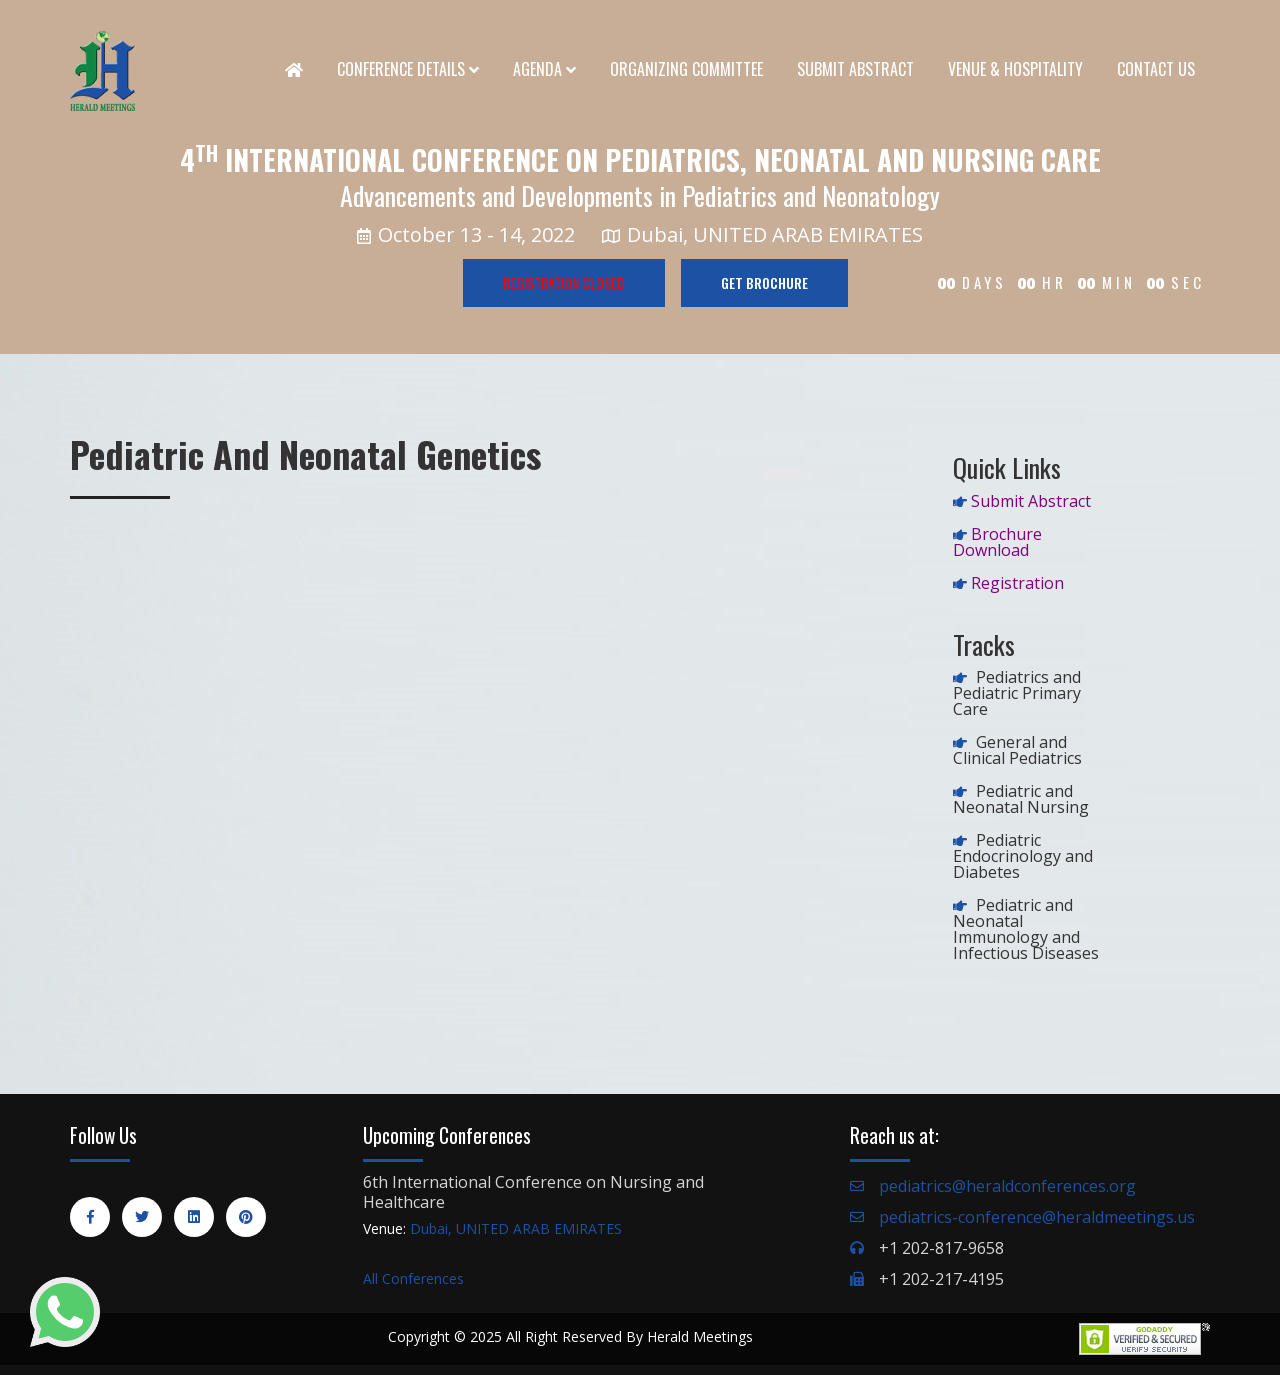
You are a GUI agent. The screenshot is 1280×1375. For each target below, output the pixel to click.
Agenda (544, 69)
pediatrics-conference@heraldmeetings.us (1037, 1217)
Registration (1017, 583)
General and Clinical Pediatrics (1017, 750)
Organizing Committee (686, 69)
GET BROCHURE (764, 282)
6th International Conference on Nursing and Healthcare (533, 1192)
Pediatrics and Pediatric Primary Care (1017, 693)
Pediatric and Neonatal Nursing (1021, 799)
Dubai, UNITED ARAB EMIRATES (516, 1228)
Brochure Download (997, 542)
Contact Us (1156, 69)
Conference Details (408, 69)
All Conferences (413, 1278)
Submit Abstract (855, 69)
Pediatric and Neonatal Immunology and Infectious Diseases (1026, 929)
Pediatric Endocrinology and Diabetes (1023, 856)
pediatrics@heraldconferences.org (1007, 1186)
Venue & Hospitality (1015, 69)
